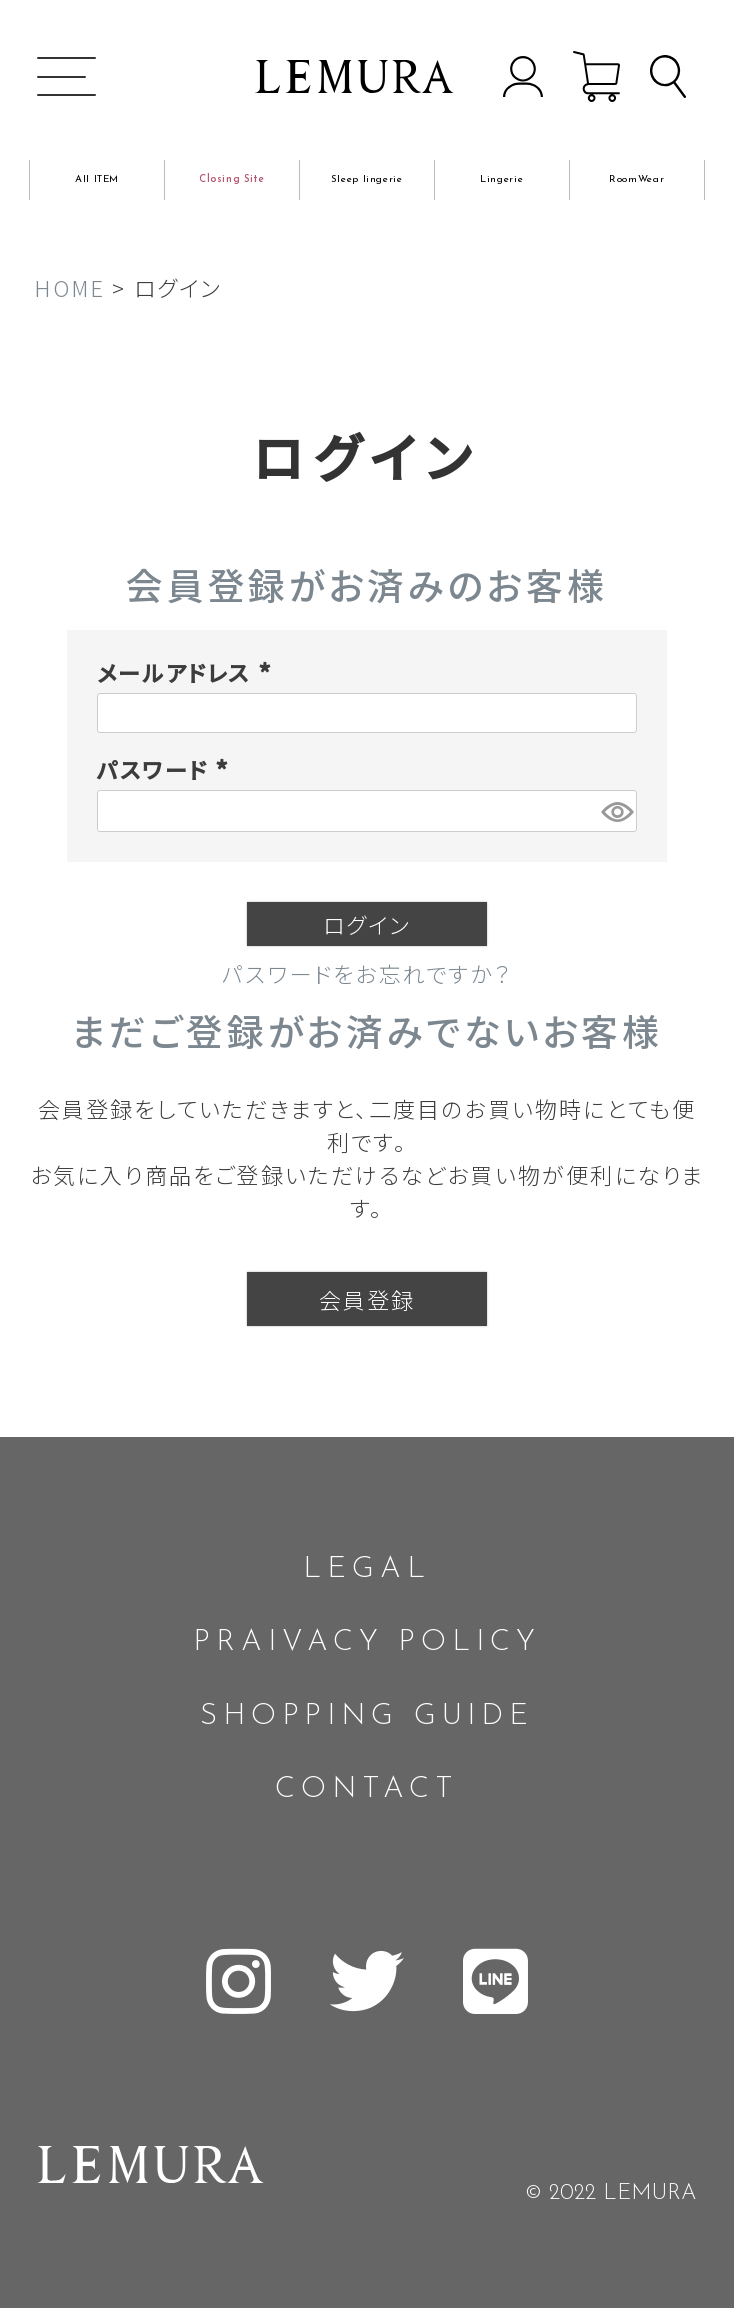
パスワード (167, 769)
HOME (69, 287)
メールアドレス (188, 672)
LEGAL (366, 1569)
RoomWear (636, 179)
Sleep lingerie (367, 179)
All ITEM (97, 179)
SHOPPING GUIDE (367, 1716)
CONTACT (367, 1789)
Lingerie (501, 179)
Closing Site (232, 179)
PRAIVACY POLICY (366, 1642)
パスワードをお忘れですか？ (367, 973)
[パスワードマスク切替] (616, 811)
